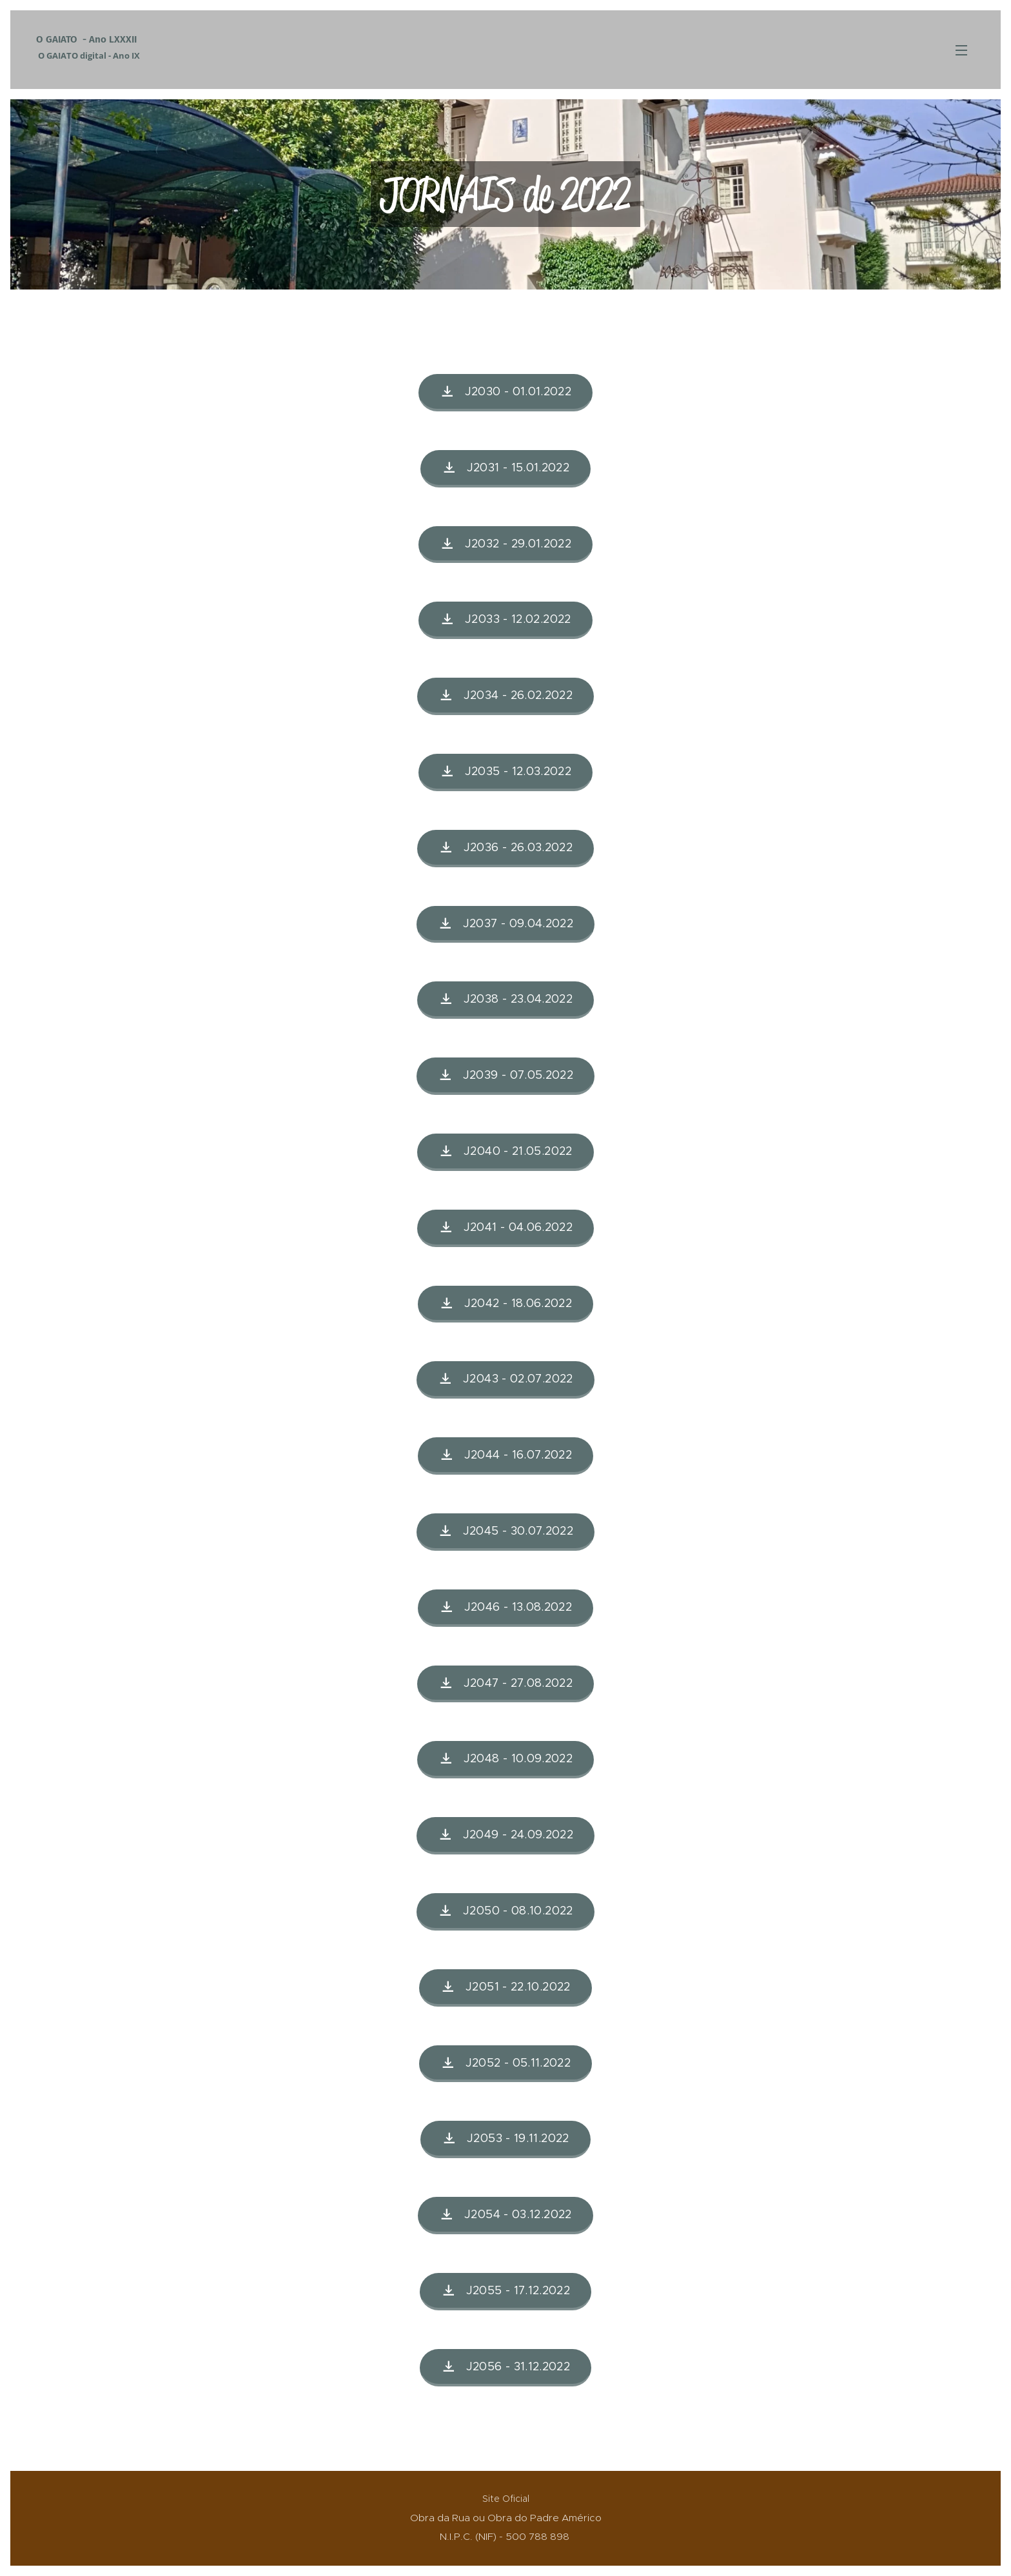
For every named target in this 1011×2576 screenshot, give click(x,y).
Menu (961, 50)
